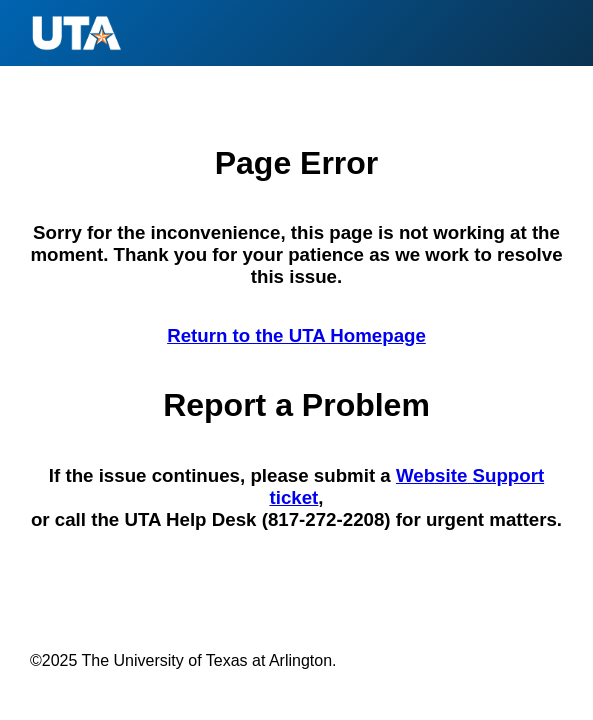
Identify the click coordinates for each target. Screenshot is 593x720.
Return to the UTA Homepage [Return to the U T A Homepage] (296, 335)
